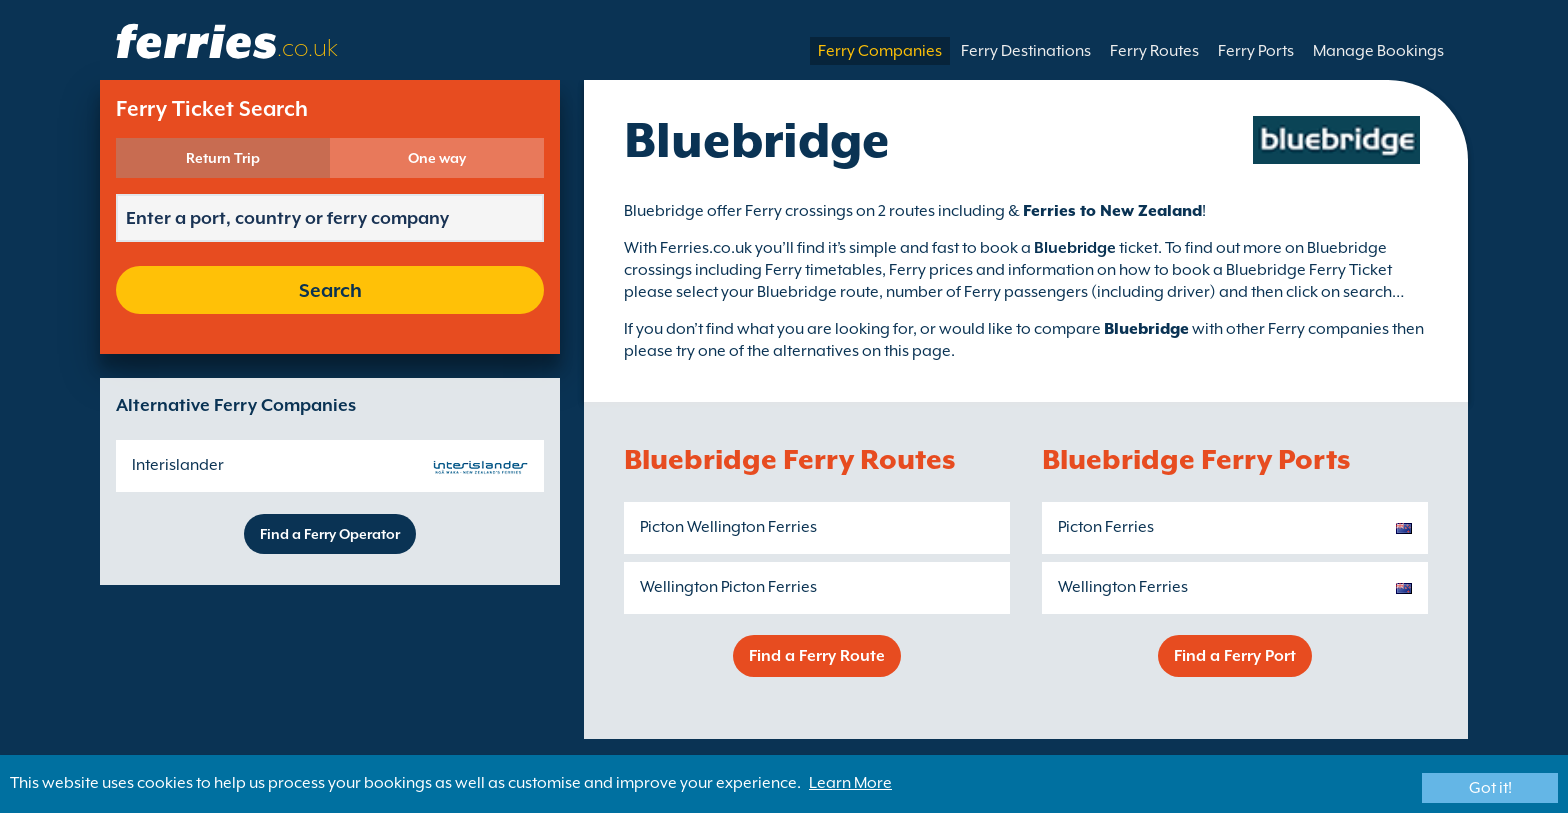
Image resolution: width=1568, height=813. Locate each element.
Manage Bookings (1378, 51)
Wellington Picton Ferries (728, 587)
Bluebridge (1146, 329)
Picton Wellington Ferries (728, 527)
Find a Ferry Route (817, 656)
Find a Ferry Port (1235, 656)
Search (330, 290)
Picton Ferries (1106, 527)
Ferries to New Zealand (1112, 211)
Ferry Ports (1256, 51)
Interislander (178, 465)
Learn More (850, 783)
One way (437, 158)
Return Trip (223, 158)
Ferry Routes (1154, 51)
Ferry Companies (880, 51)
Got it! (1490, 788)
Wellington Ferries (1123, 587)
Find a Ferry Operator (330, 534)
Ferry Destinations (1026, 51)
